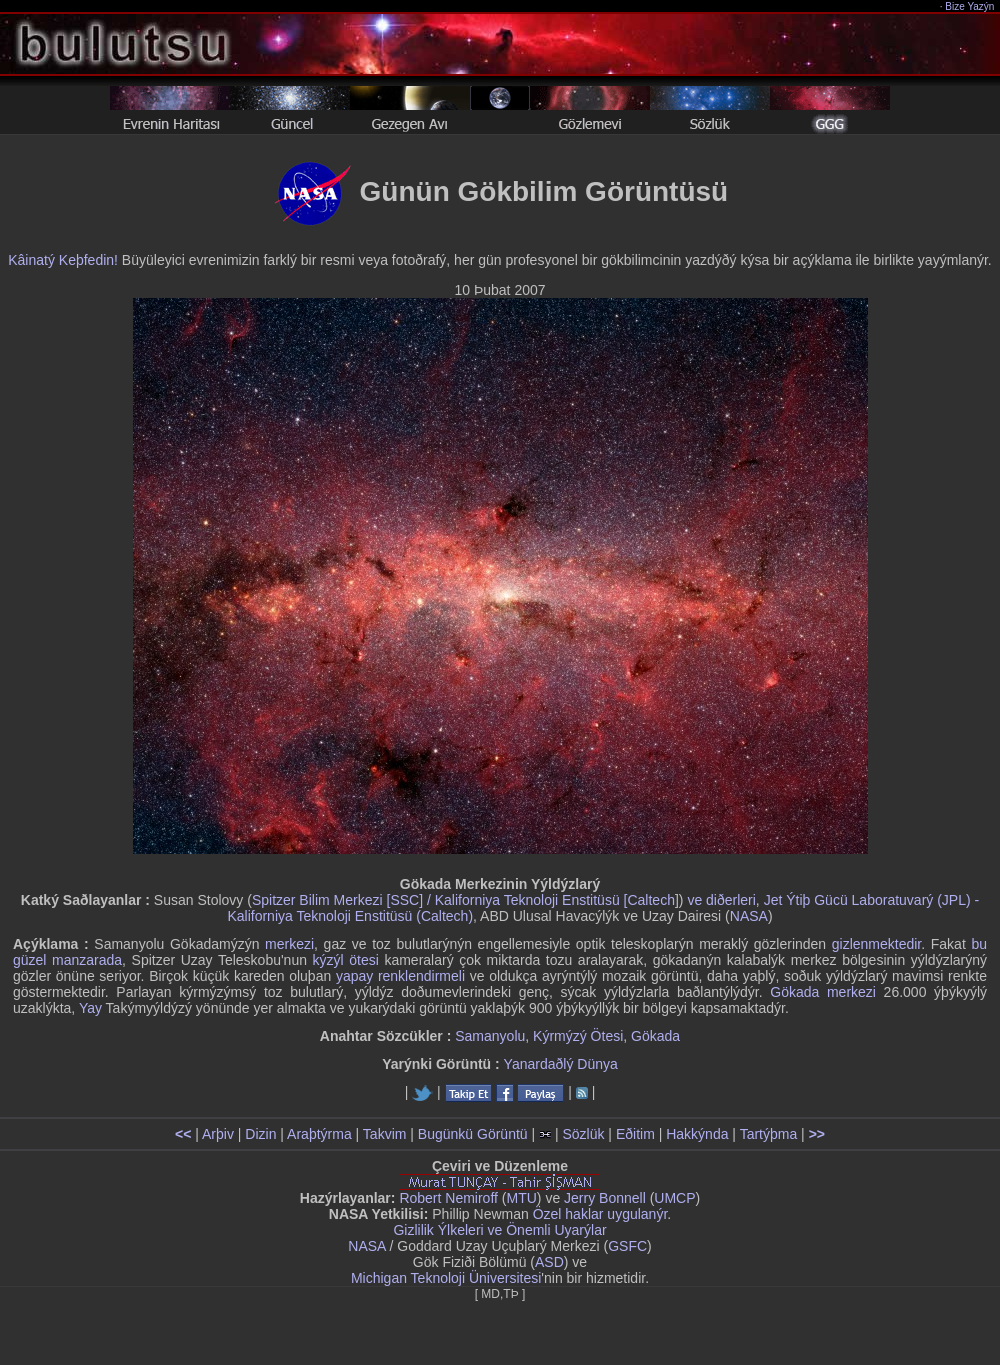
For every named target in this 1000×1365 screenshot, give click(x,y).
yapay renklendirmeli (400, 976)
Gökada (655, 1036)
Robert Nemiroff (448, 1198)
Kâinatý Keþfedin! (63, 260)
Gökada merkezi (823, 992)
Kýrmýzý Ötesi (578, 1036)
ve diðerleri (721, 900)
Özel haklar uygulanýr (600, 1214)
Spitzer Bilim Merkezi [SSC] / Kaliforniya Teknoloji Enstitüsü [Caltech (463, 900)
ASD (549, 1262)
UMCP (674, 1198)
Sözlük (583, 1134)
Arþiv (218, 1134)
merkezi (289, 944)
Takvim (385, 1134)
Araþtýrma (319, 1134)
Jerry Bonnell (605, 1198)
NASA (749, 916)
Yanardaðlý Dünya (561, 1064)
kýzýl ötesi (346, 960)
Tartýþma (769, 1134)
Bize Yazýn (970, 6)
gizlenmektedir (877, 944)
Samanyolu (490, 1036)
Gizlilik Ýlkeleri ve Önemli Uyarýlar (499, 1230)
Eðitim (635, 1134)
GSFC (627, 1246)
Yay (90, 1008)
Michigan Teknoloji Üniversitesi (446, 1278)
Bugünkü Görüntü (473, 1134)
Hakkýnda (697, 1134)
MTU (522, 1198)
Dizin (260, 1134)
